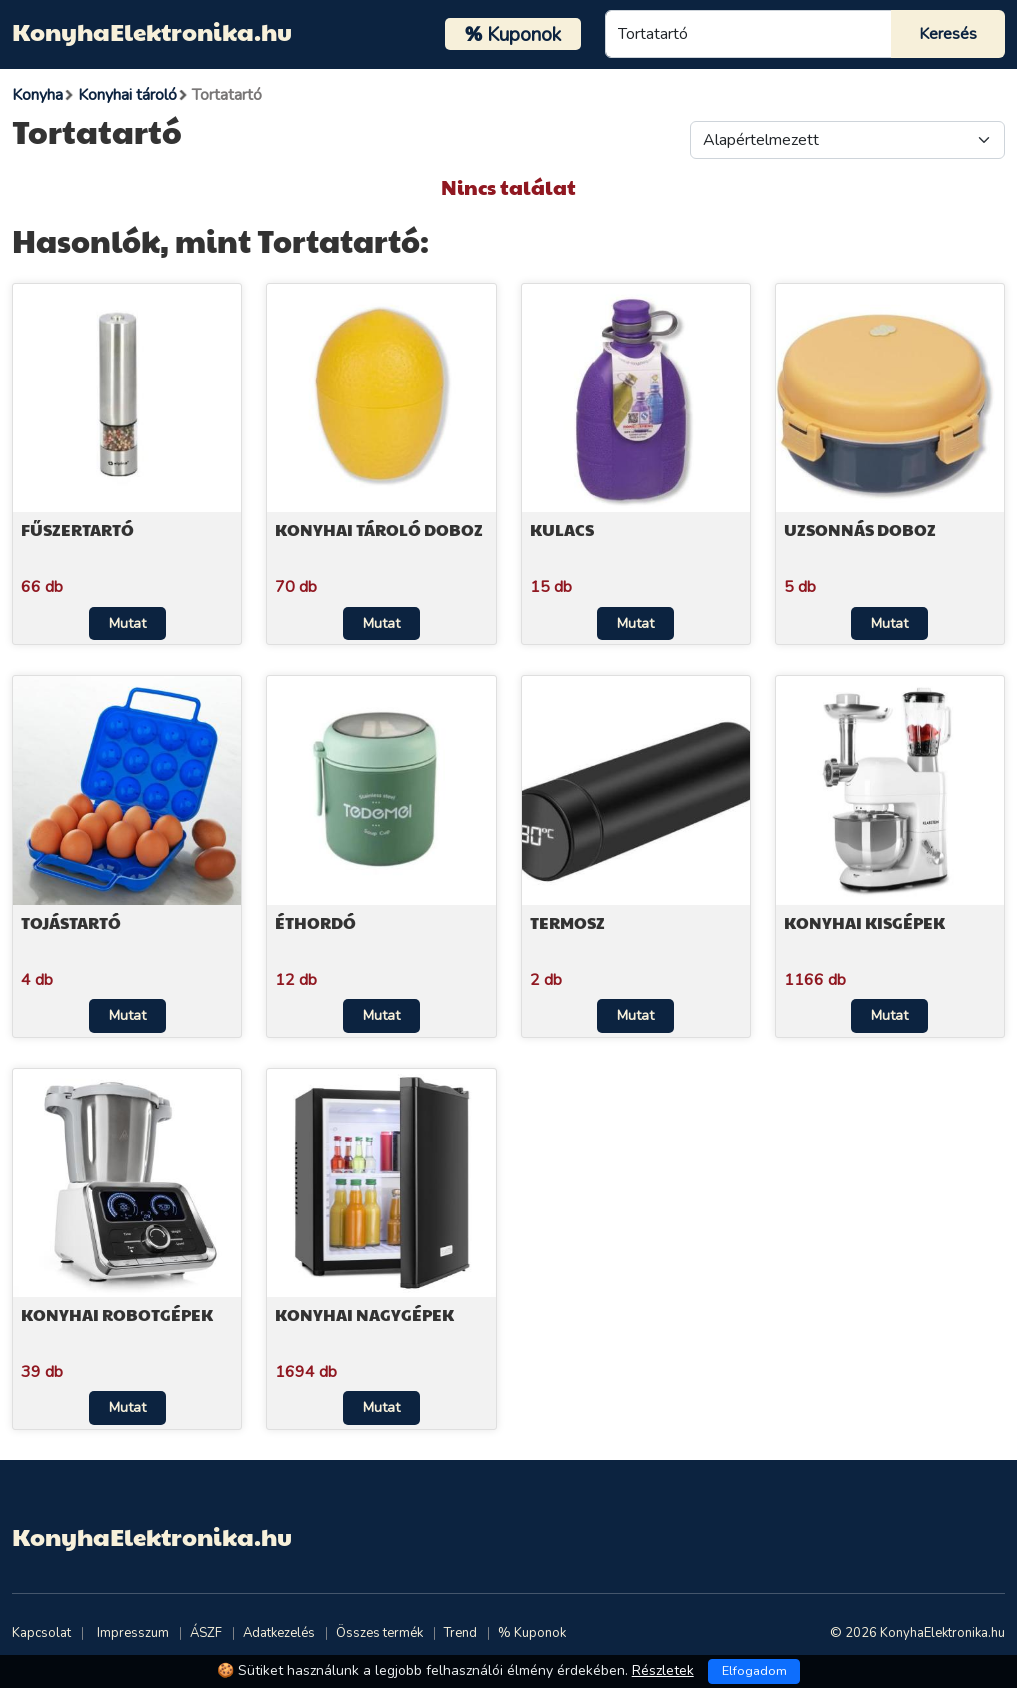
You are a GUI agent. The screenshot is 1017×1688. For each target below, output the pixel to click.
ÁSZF (206, 1633)
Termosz (567, 922)
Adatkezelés (279, 1633)
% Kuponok (532, 1633)
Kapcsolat (41, 1633)
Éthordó (315, 922)
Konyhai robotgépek (117, 1314)
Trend (460, 1633)
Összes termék (379, 1633)
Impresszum (133, 1633)
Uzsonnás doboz (860, 529)
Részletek (663, 1670)
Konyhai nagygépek (364, 1314)
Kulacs (562, 529)
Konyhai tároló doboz (379, 529)
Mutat (127, 623)
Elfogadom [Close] (754, 1671)
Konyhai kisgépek (864, 922)
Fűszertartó (77, 529)
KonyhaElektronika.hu (152, 31)
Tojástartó (71, 922)
